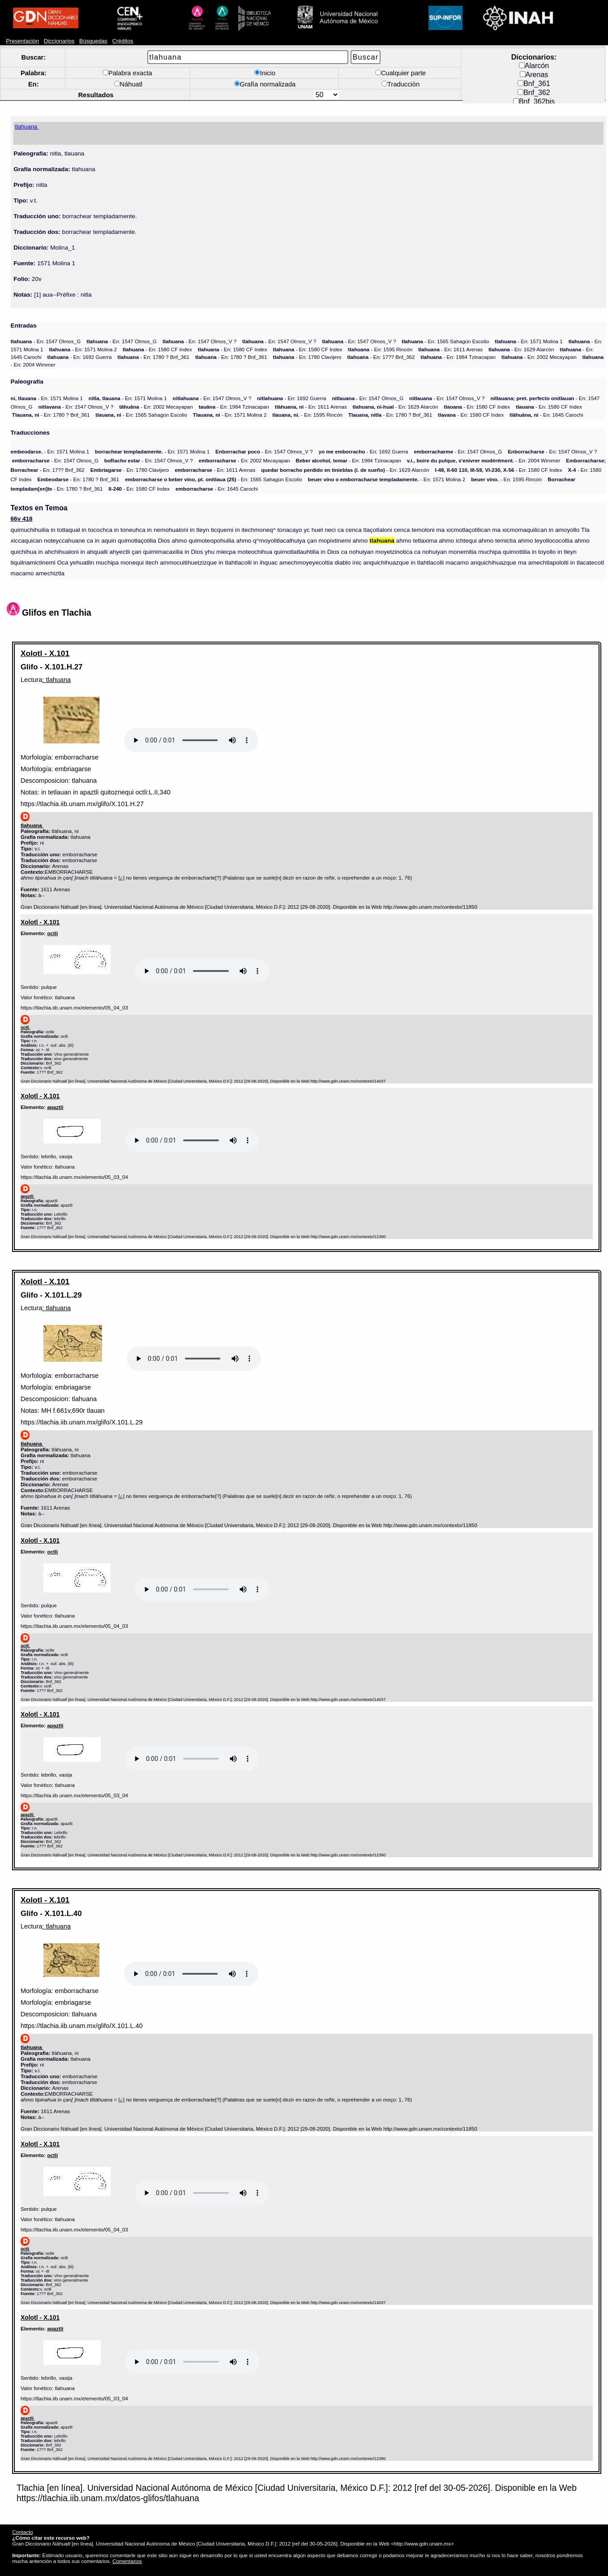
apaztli (55, 1107)
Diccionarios (59, 41)
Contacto (22, 2532)
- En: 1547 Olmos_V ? (199, 341)
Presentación (22, 41)
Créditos (122, 41)
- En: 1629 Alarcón (521, 349)
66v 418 (22, 518)
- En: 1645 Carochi (546, 415)
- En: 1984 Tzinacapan (458, 357)
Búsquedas (93, 41)
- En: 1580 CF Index (157, 349)
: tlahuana (56, 679)
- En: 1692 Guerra (79, 357)
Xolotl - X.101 (45, 653)
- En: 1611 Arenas (450, 349)
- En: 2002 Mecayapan (539, 357)
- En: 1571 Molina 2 (83, 349)
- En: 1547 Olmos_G (46, 341)
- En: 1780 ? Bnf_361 (153, 357)
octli (52, 933)
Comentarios (127, 2561)
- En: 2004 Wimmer (484, 460)
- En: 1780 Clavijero (307, 357)
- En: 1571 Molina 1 (529, 341)
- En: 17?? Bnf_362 (381, 357)
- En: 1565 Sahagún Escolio (445, 341)
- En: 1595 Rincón (380, 349)
